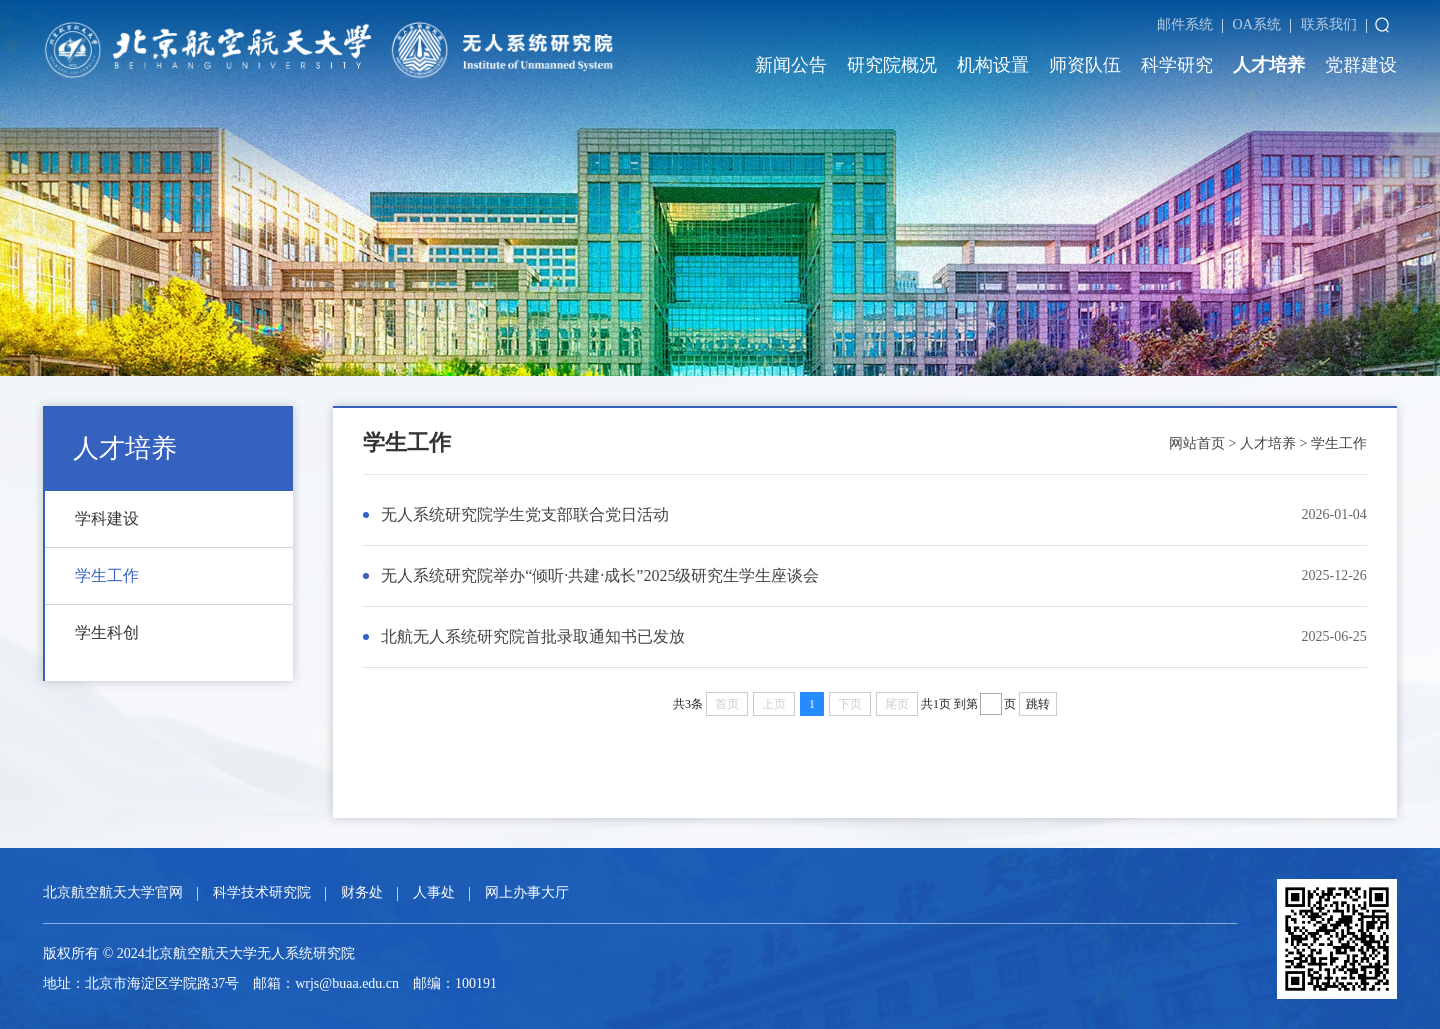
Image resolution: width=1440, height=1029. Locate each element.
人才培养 (1269, 65)
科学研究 (1177, 65)
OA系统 (1257, 24)
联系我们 (1329, 24)
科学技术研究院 (262, 892)
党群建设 (1361, 65)
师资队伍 (1085, 65)
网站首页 (1197, 443)
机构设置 (993, 65)
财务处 (362, 892)
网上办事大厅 (527, 892)
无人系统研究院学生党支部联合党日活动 (525, 514)
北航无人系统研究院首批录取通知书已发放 (533, 636)
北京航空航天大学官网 (113, 892)
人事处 (434, 892)
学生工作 (1339, 443)
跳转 (1038, 704)
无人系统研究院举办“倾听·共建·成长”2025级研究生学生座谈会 (600, 575)
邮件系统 (1185, 24)
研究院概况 (892, 65)
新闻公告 (791, 65)
